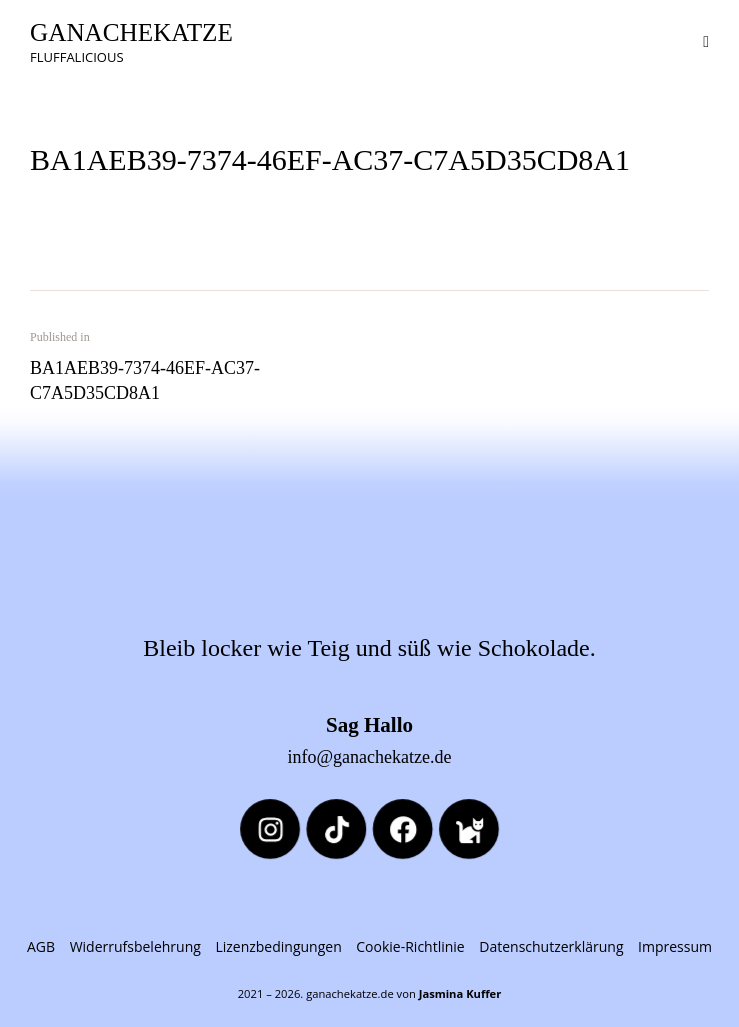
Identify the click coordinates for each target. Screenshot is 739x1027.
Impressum (675, 946)
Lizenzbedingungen (278, 946)
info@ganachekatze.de (370, 757)
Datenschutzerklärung (551, 946)
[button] (706, 40)
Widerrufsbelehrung (135, 946)
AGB (41, 946)
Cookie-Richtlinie (410, 946)
